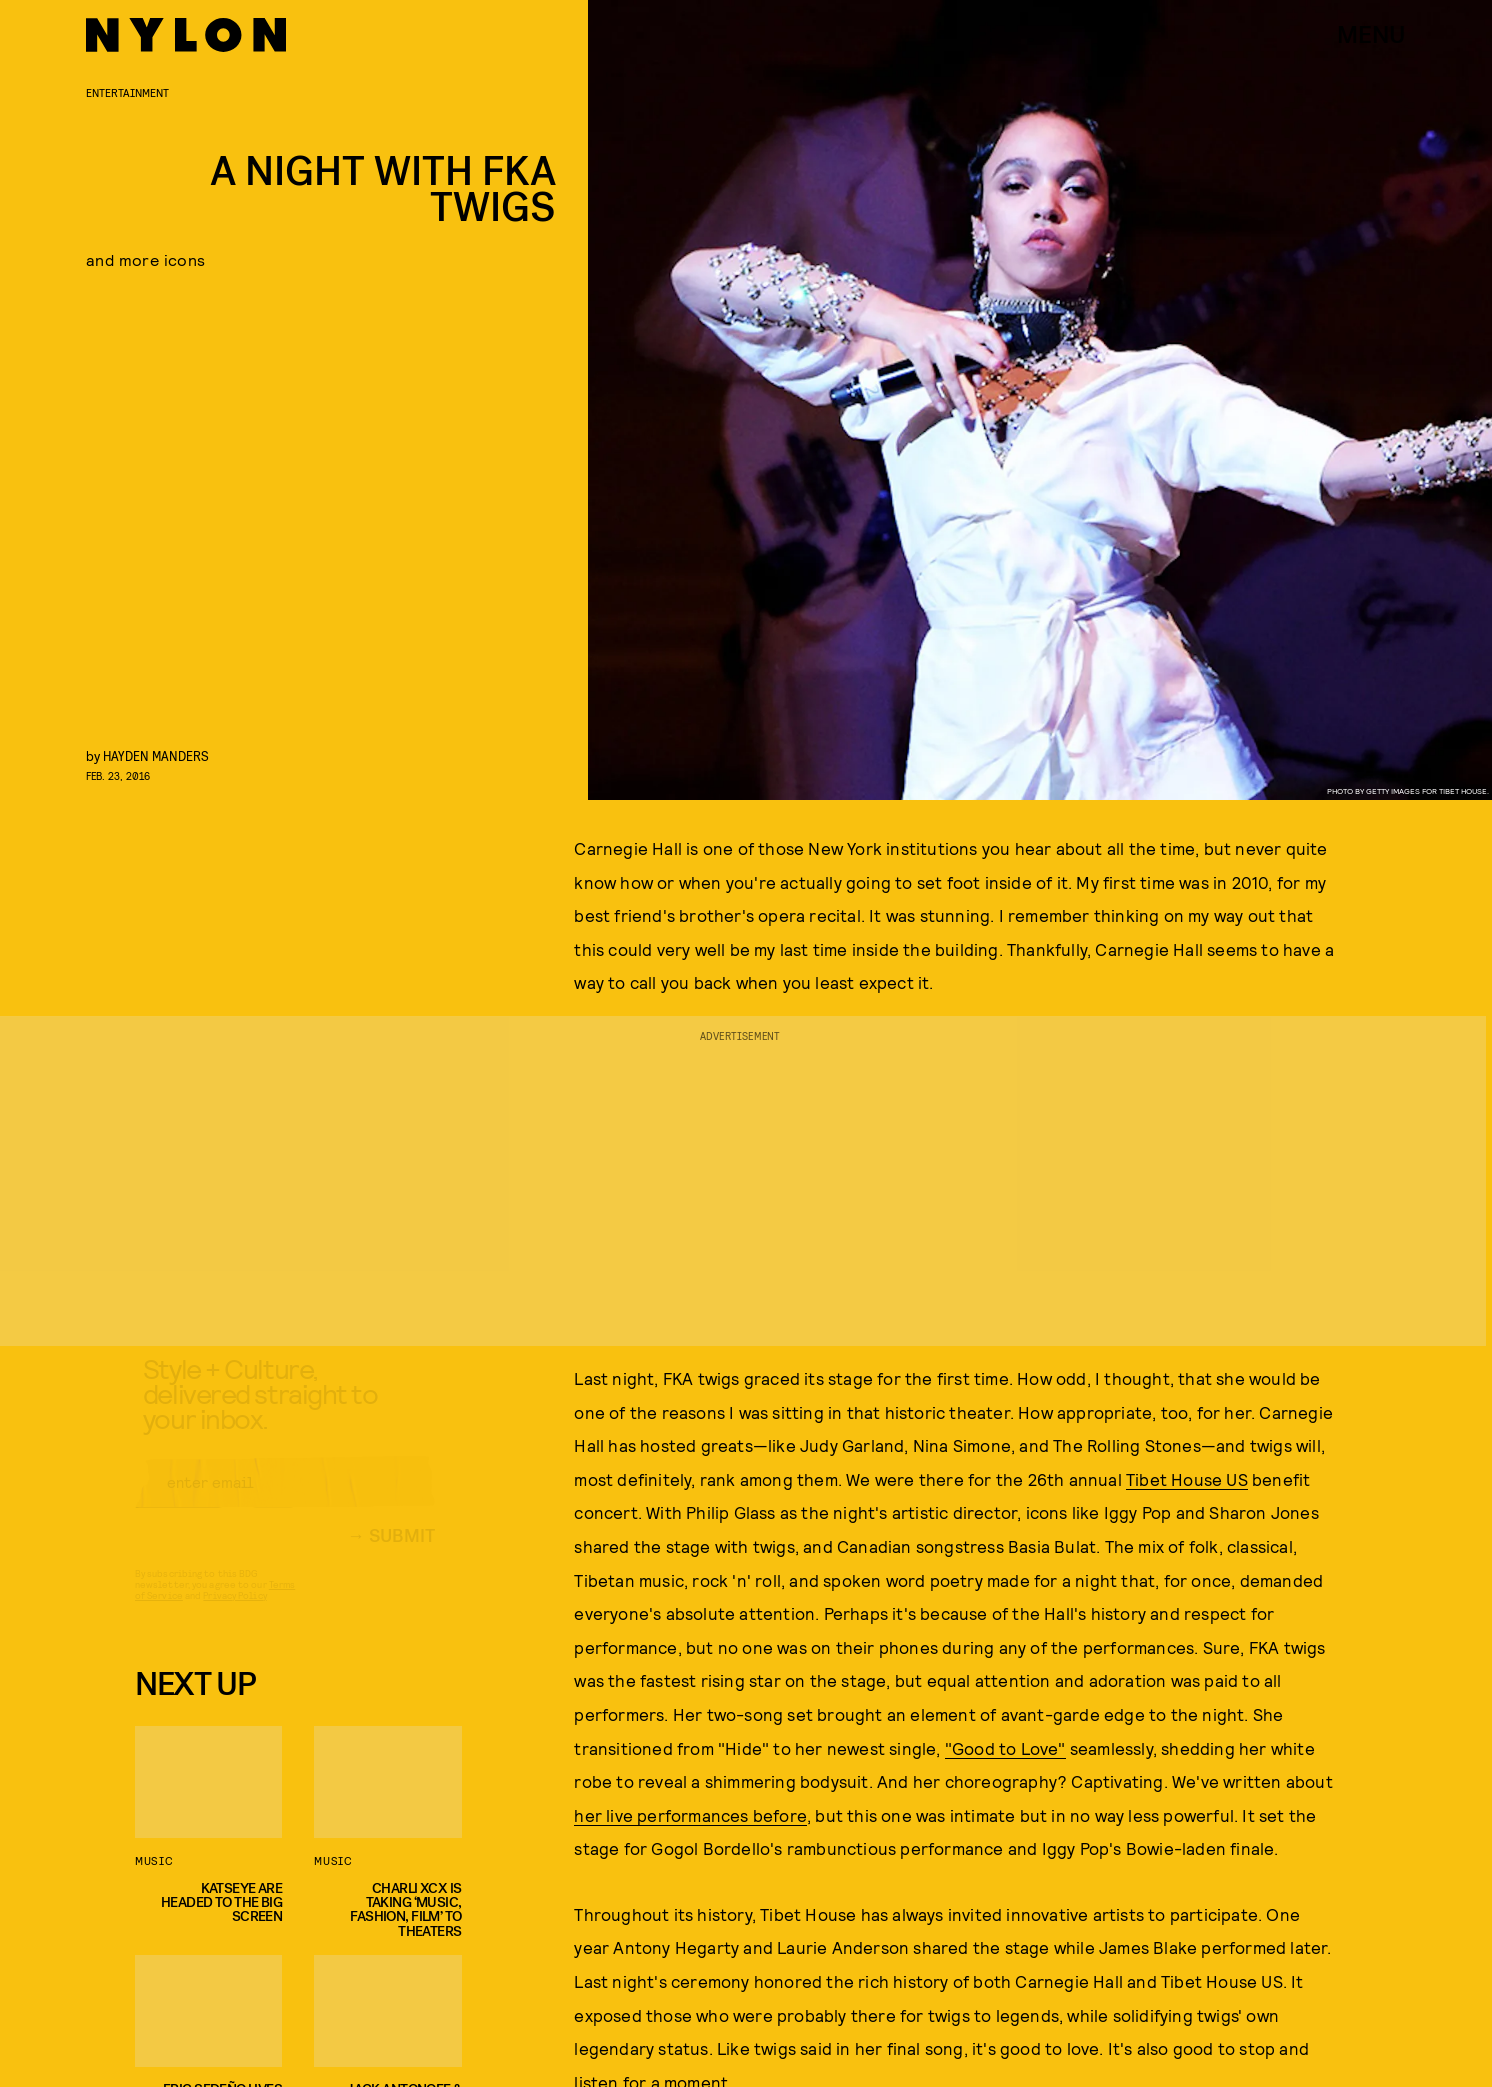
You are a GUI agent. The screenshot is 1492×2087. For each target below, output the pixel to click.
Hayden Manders (156, 755)
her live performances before (690, 1815)
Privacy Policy (234, 1613)
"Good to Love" (1005, 1748)
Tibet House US (1187, 1479)
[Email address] (285, 1500)
